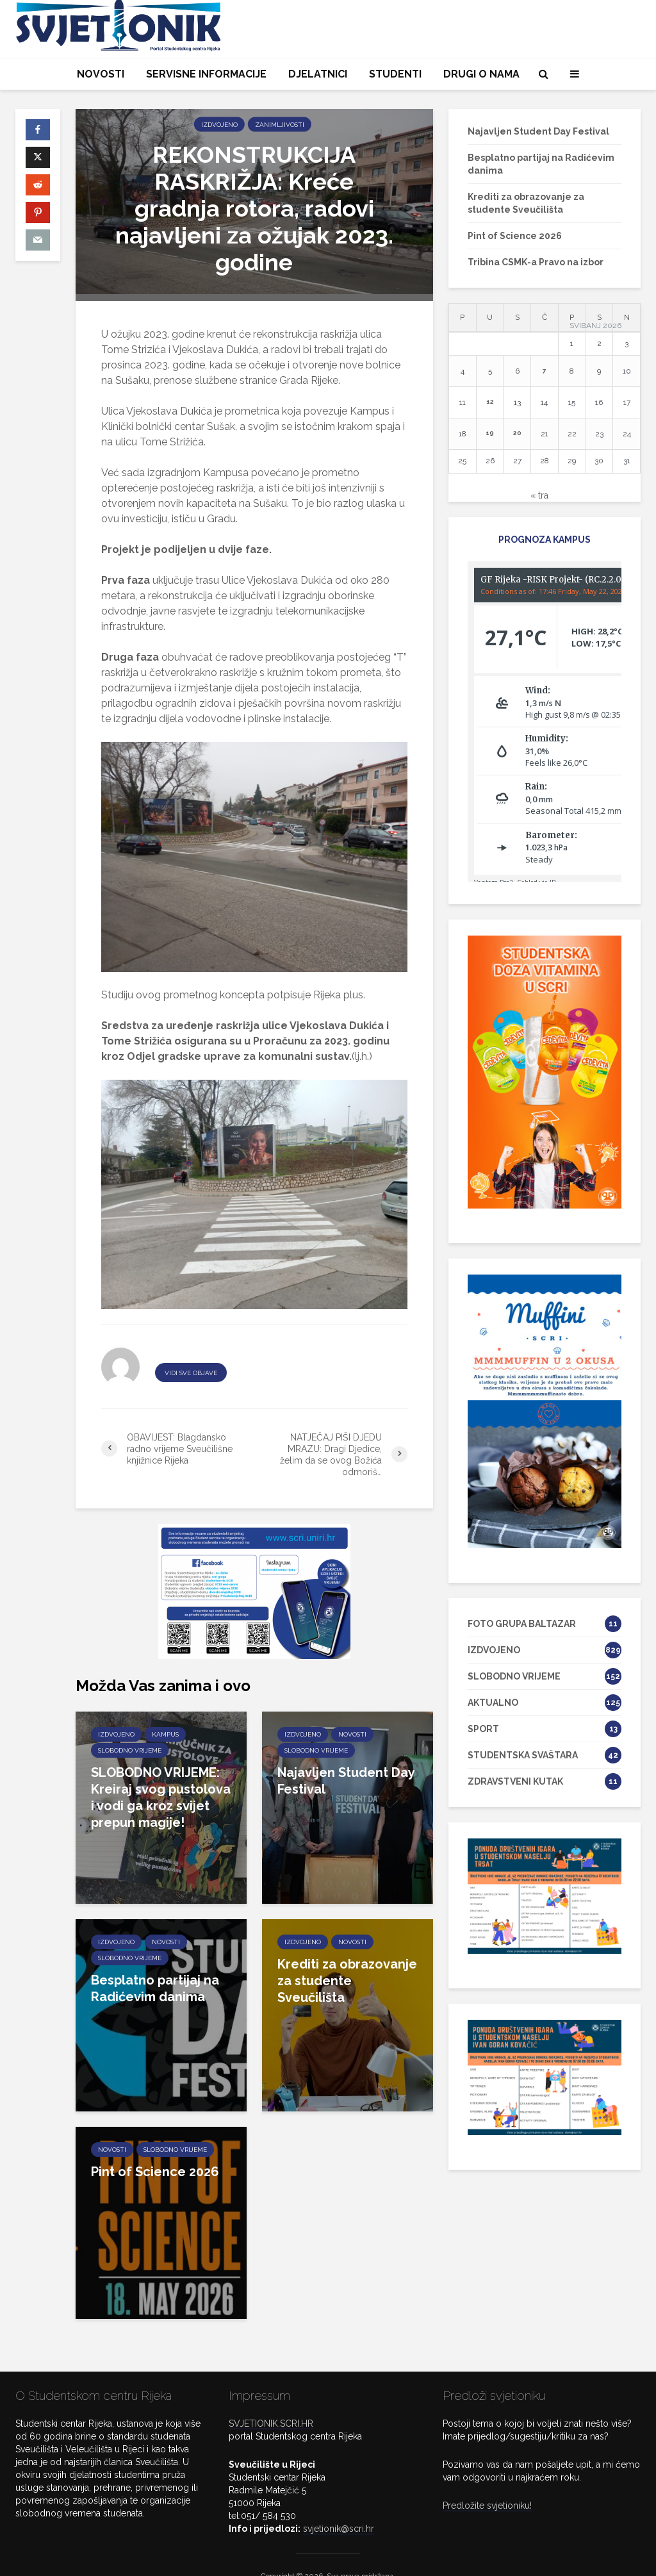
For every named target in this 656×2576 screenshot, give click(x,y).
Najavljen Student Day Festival (345, 1781)
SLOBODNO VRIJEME (129, 1750)
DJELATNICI (317, 74)
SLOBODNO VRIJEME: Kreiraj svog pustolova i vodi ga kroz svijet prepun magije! (161, 1797)
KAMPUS (165, 1734)
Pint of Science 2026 (155, 2171)
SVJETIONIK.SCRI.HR (271, 2402)
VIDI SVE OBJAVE (191, 1372)
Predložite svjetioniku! (487, 2484)
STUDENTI (395, 74)
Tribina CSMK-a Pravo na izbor (535, 262)
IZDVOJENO (219, 124)
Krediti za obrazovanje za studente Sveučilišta (347, 1980)
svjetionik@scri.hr (338, 2507)
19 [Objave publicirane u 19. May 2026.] (490, 432)
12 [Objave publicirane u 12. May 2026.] (490, 401)
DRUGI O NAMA (481, 74)
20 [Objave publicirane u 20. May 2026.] (517, 432)
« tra (539, 495)
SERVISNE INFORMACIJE (206, 74)
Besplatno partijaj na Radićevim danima (155, 1988)
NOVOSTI (100, 74)
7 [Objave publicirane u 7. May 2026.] (544, 370)
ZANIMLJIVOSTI (279, 124)
